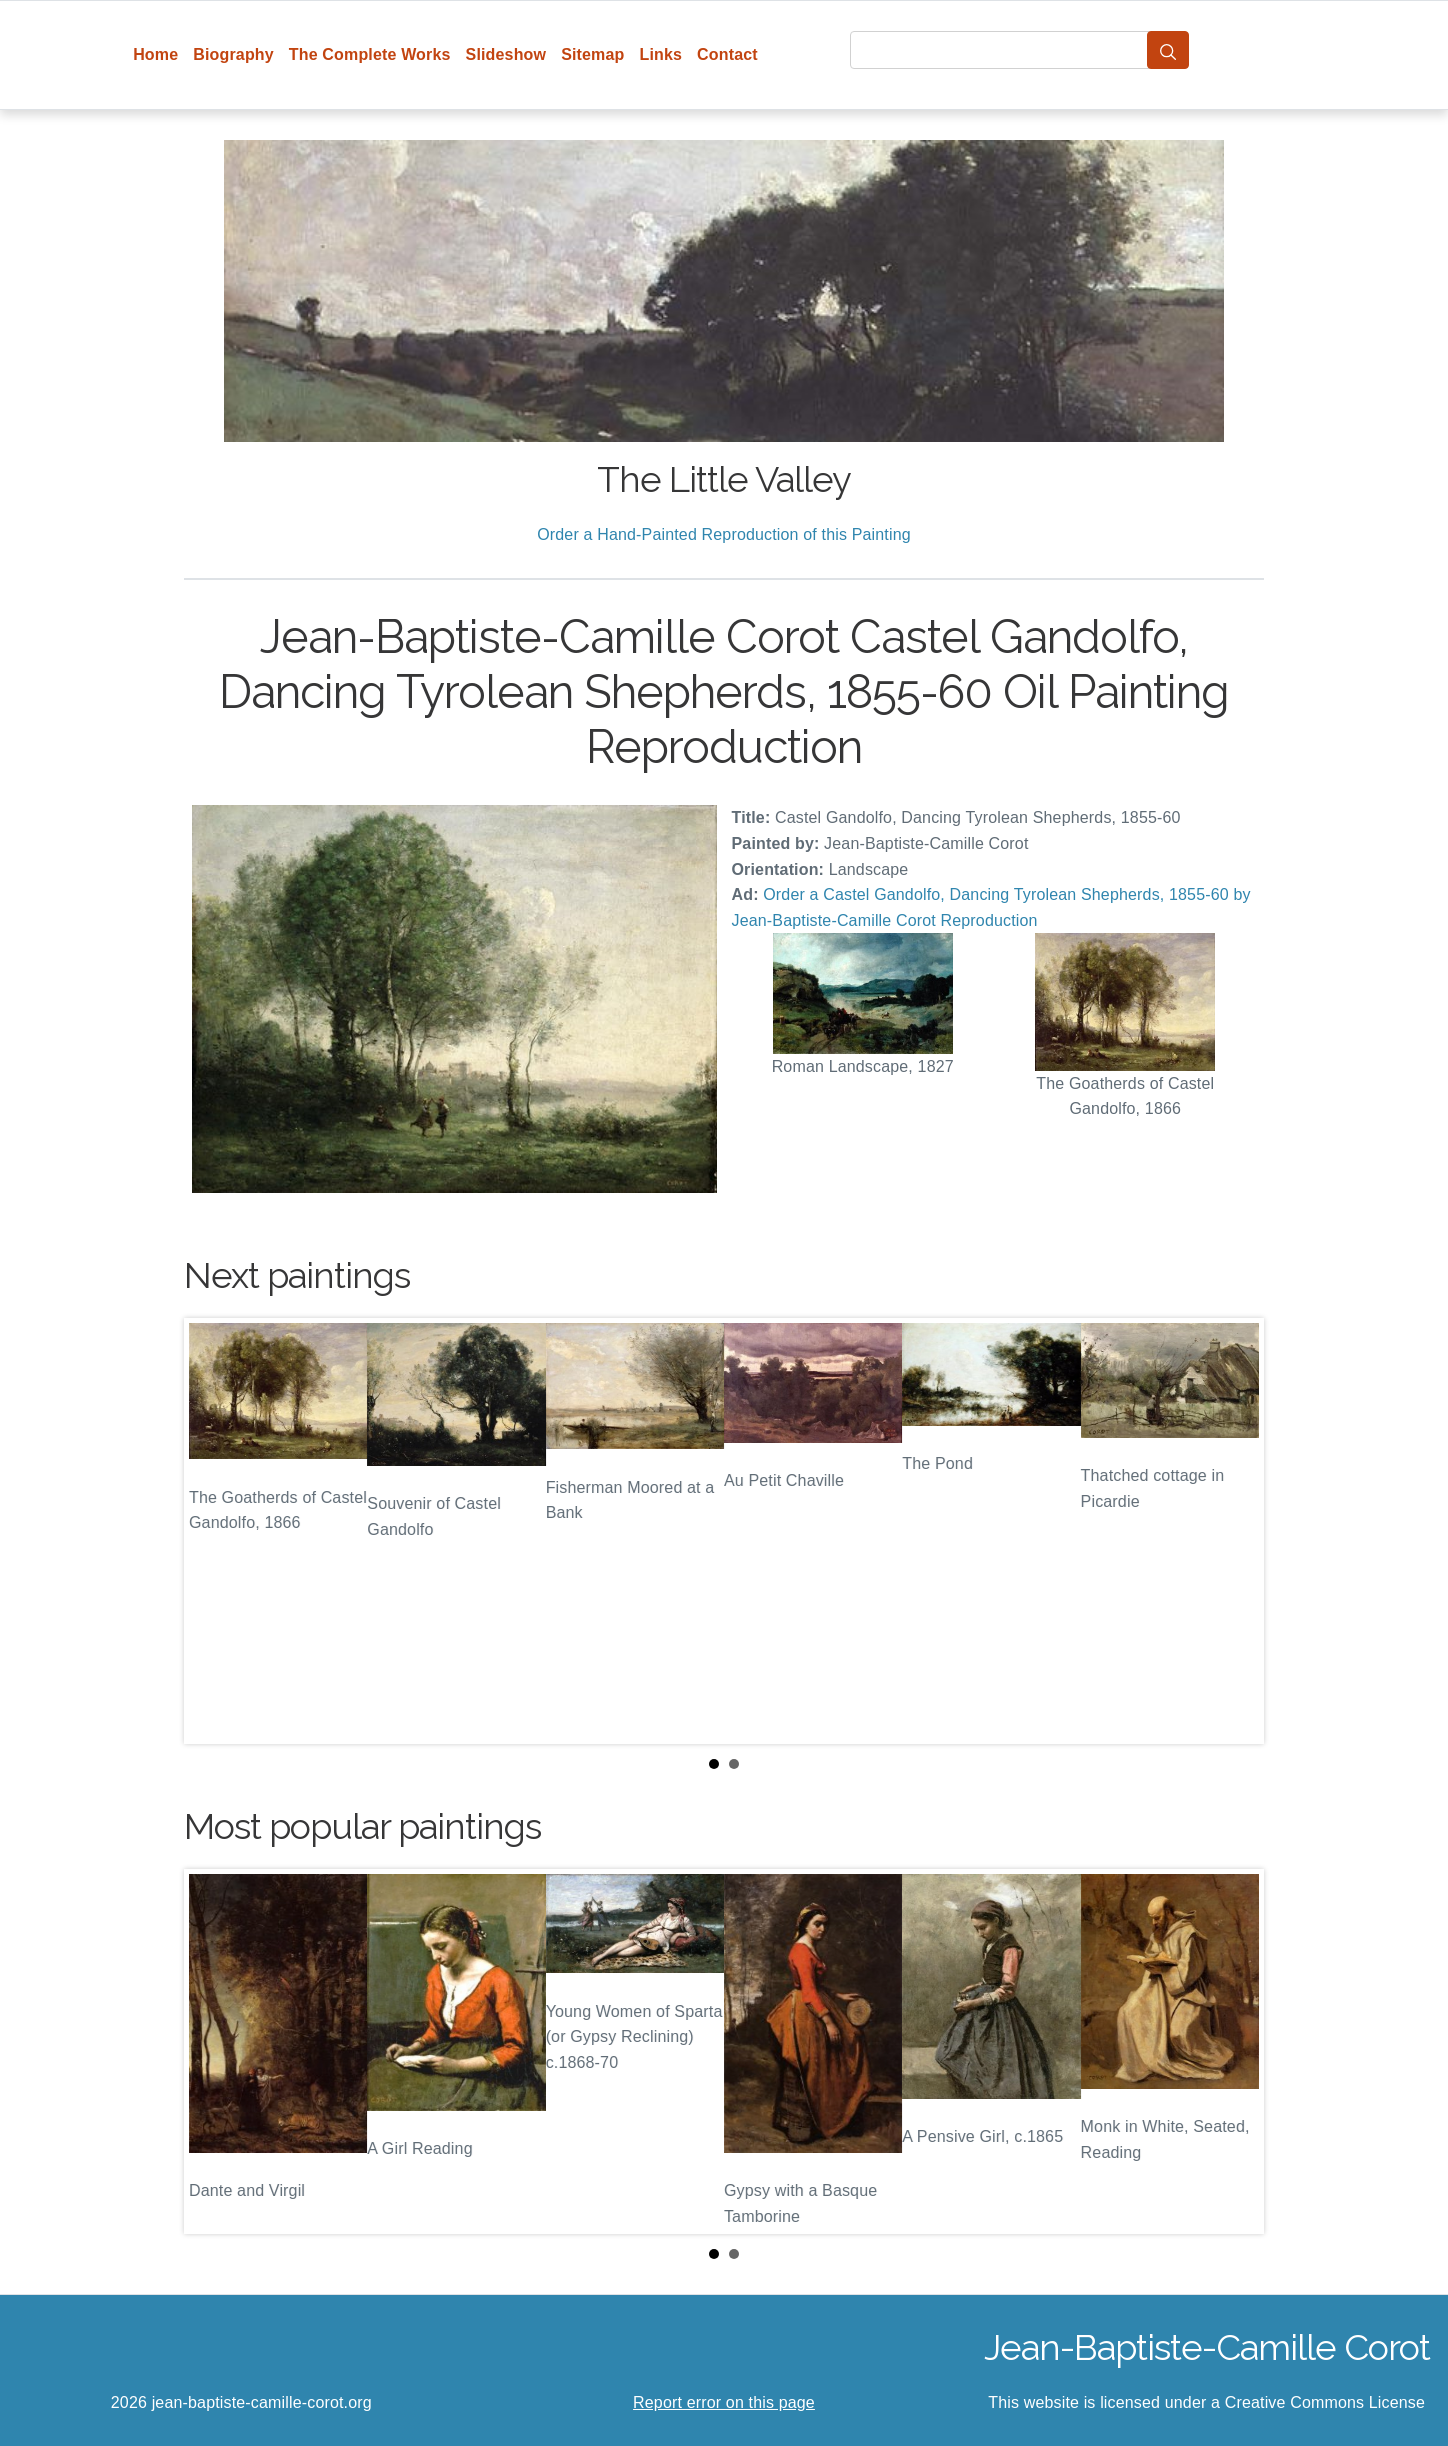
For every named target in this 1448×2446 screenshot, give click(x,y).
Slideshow (506, 54)
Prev (215, 1531)
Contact (727, 54)
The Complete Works (370, 54)
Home (155, 54)
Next (1233, 1531)
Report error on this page (724, 2402)
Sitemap (592, 54)
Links (661, 54)
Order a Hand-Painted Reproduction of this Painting (724, 534)
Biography (233, 54)
